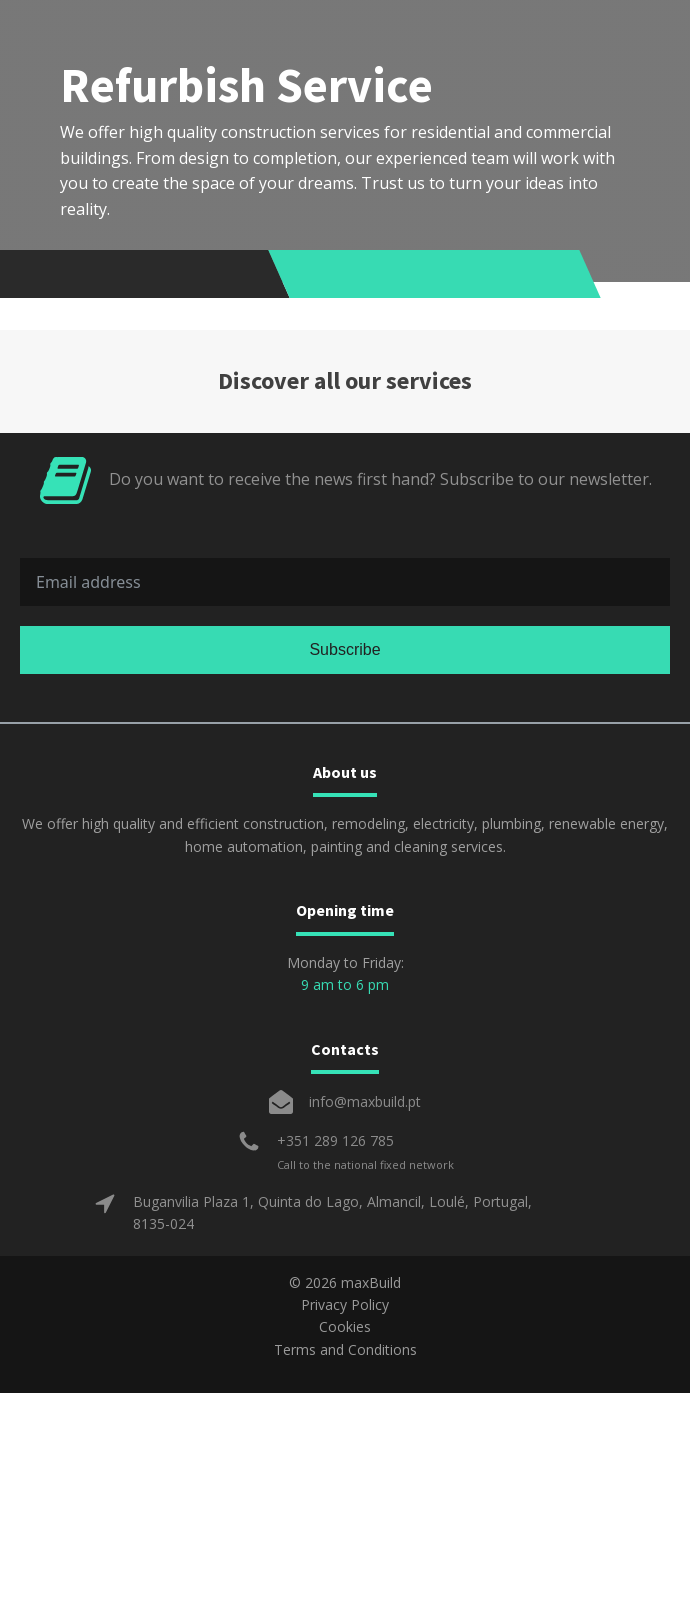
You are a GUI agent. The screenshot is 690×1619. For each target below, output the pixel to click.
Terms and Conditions (345, 1349)
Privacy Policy (345, 1304)
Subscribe (344, 649)
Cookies (345, 1326)
